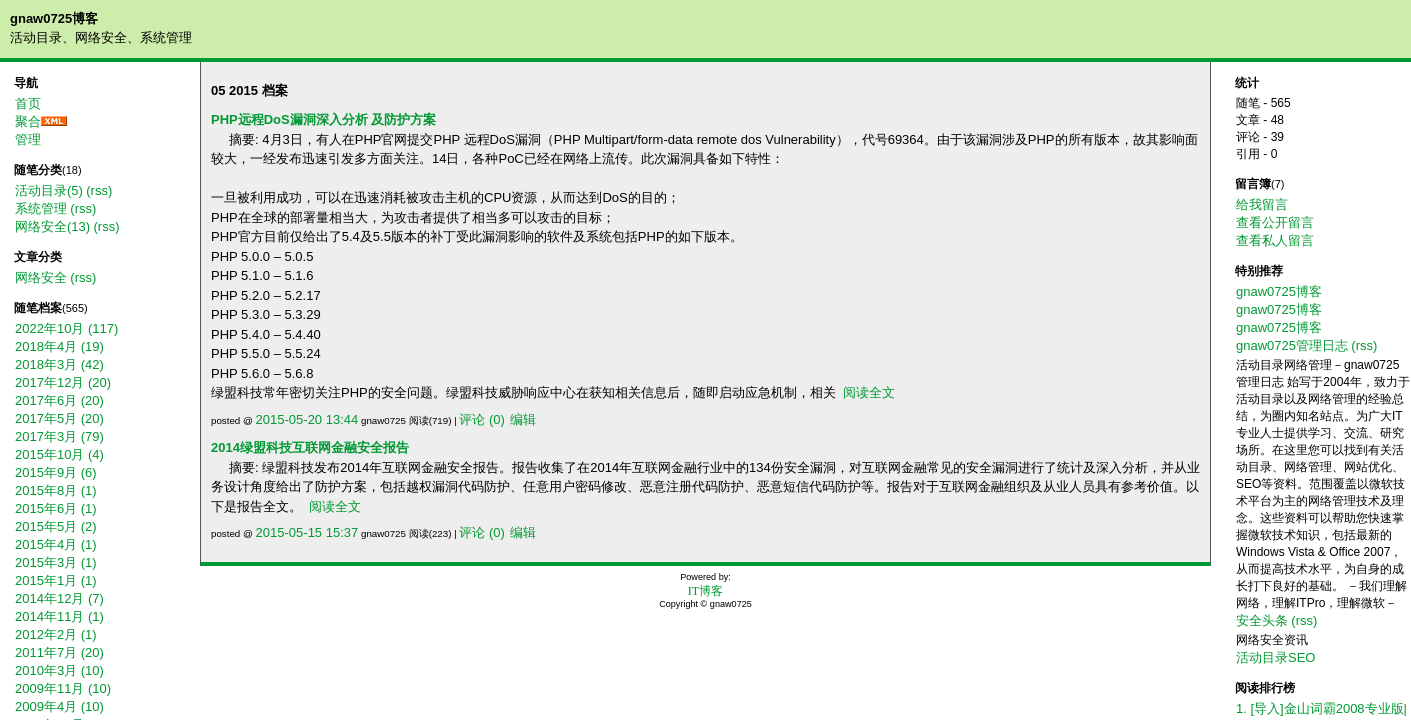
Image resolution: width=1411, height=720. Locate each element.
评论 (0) (482, 419)
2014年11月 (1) (59, 616)
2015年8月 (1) (56, 490)
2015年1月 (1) (56, 580)
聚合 (28, 121)
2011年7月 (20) (59, 652)
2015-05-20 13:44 (307, 419)
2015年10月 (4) (59, 454)
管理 (28, 139)
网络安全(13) (52, 226)
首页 (28, 103)
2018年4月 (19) (59, 346)
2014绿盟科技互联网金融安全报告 (310, 447)
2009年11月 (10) (63, 688)
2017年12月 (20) (63, 382)
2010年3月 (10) (59, 670)
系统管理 (41, 208)
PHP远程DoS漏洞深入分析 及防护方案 (323, 119)
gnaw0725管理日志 (1292, 345)
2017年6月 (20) (59, 400)
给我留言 (1262, 204)
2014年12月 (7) (59, 598)
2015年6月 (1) (56, 508)
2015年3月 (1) (56, 562)
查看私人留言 (1275, 240)
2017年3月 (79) (59, 436)
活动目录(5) (49, 190)
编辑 (523, 419)
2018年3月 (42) (59, 364)
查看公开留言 (1275, 222)
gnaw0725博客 (54, 18)
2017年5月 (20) (59, 418)
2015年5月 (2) (56, 526)
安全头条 (1262, 620)
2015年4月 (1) (56, 544)
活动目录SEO (1275, 657)
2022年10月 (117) (66, 328)
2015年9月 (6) (56, 472)
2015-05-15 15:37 (307, 532)
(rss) (99, 190)
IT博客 (705, 591)
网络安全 (41, 277)
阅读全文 (869, 392)
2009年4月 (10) (59, 706)
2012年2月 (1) (56, 634)
